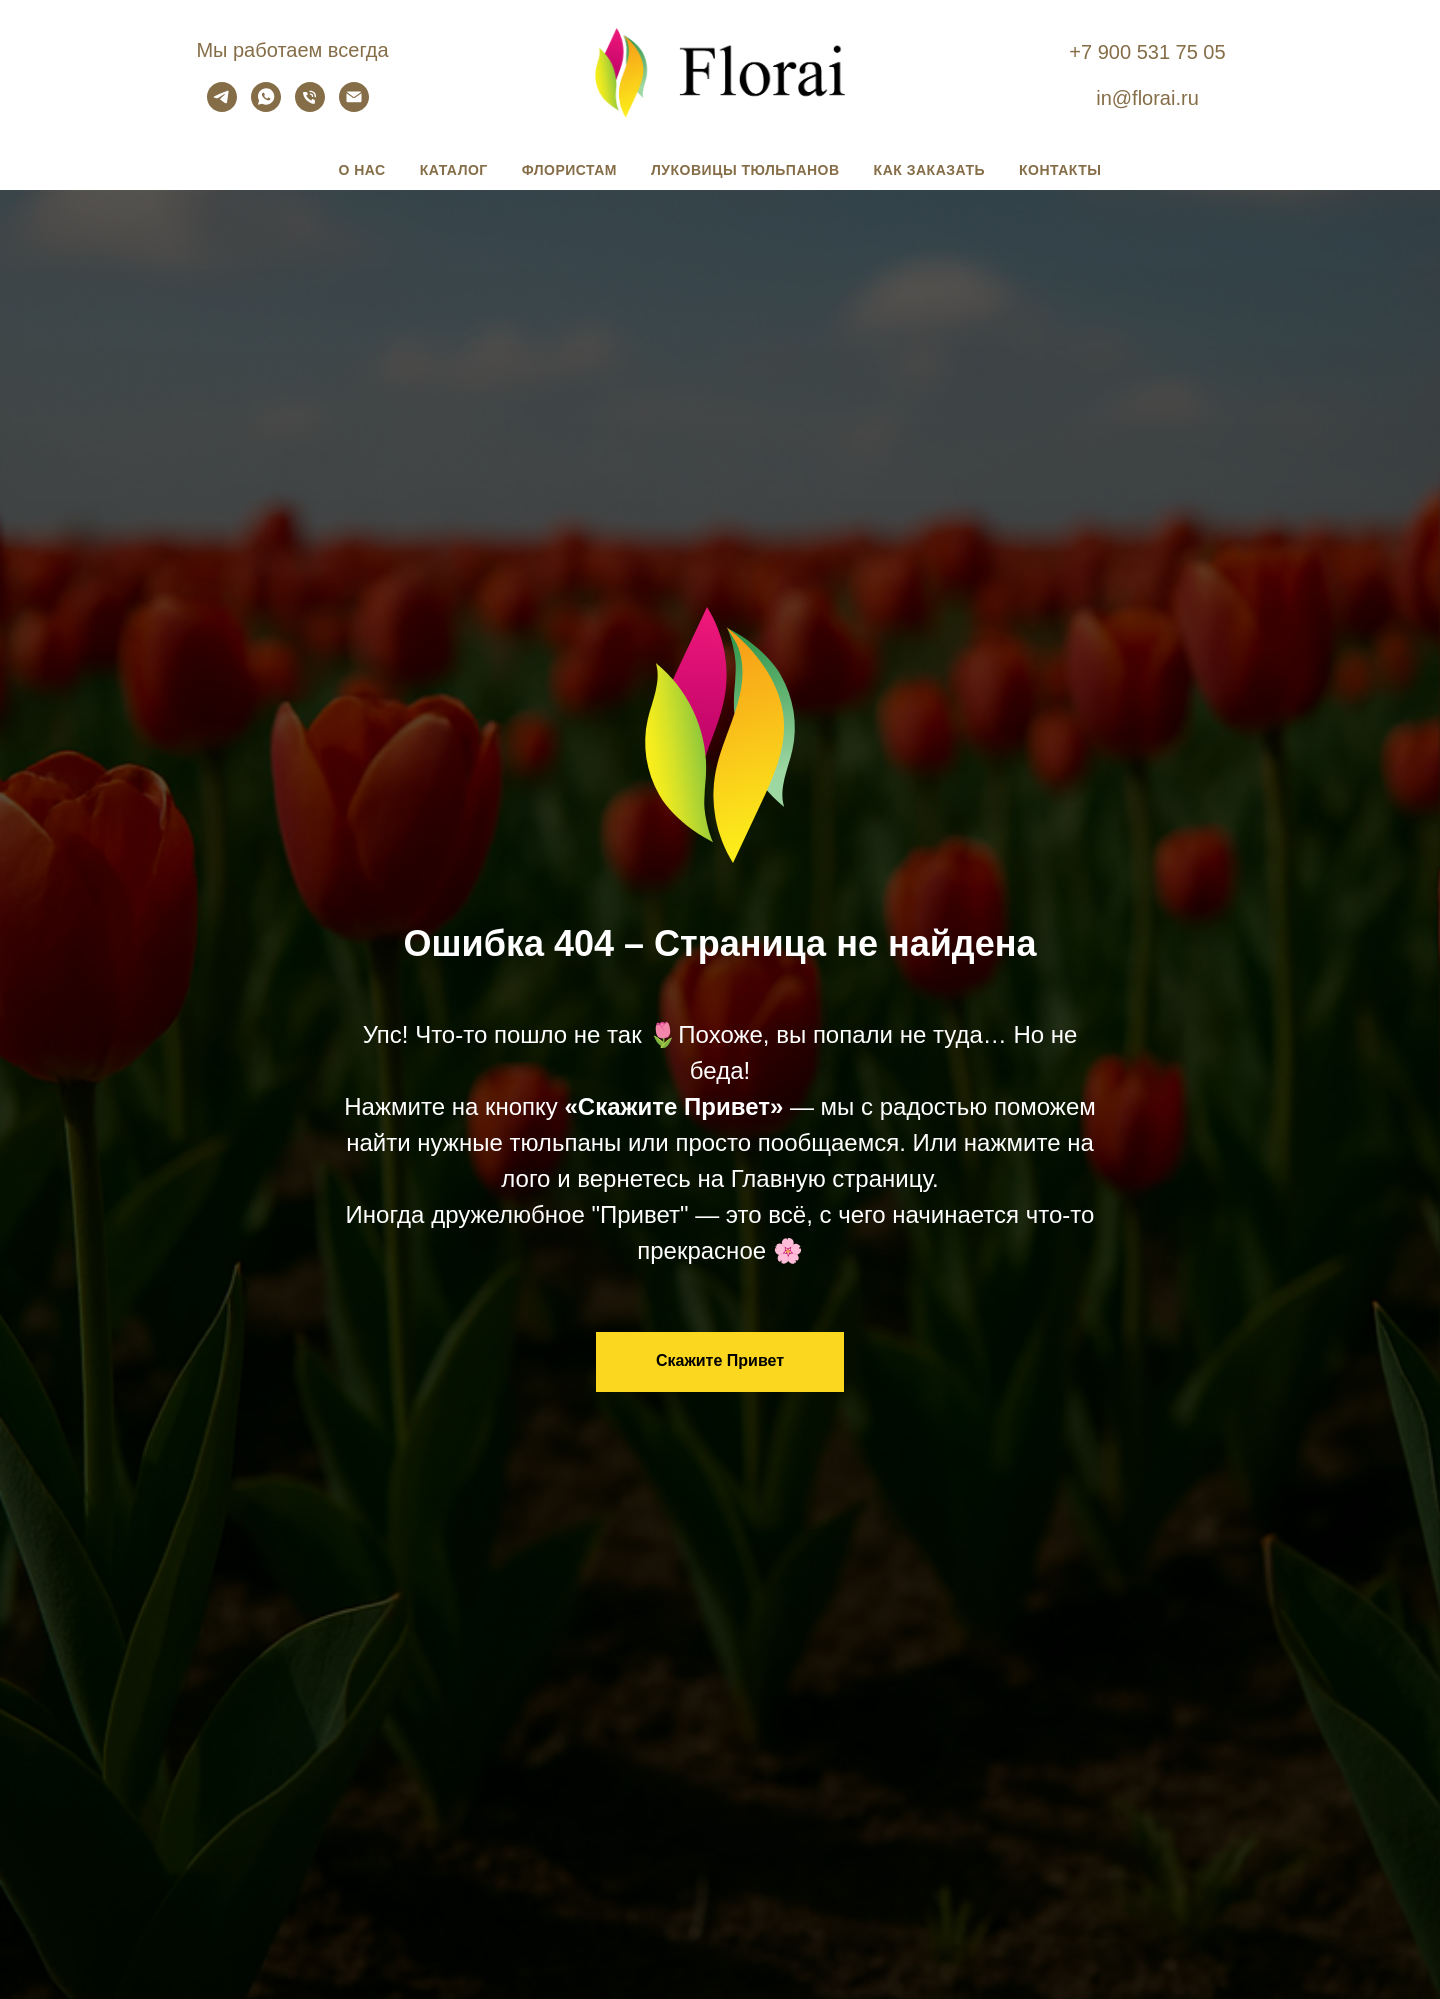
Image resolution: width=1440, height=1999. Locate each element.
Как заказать (929, 170)
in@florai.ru (1147, 98)
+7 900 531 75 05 (1147, 52)
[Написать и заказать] (266, 106)
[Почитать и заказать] (222, 106)
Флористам (569, 170)
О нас (361, 170)
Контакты (1060, 170)
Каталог (454, 170)
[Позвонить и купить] (310, 106)
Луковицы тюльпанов (745, 170)
